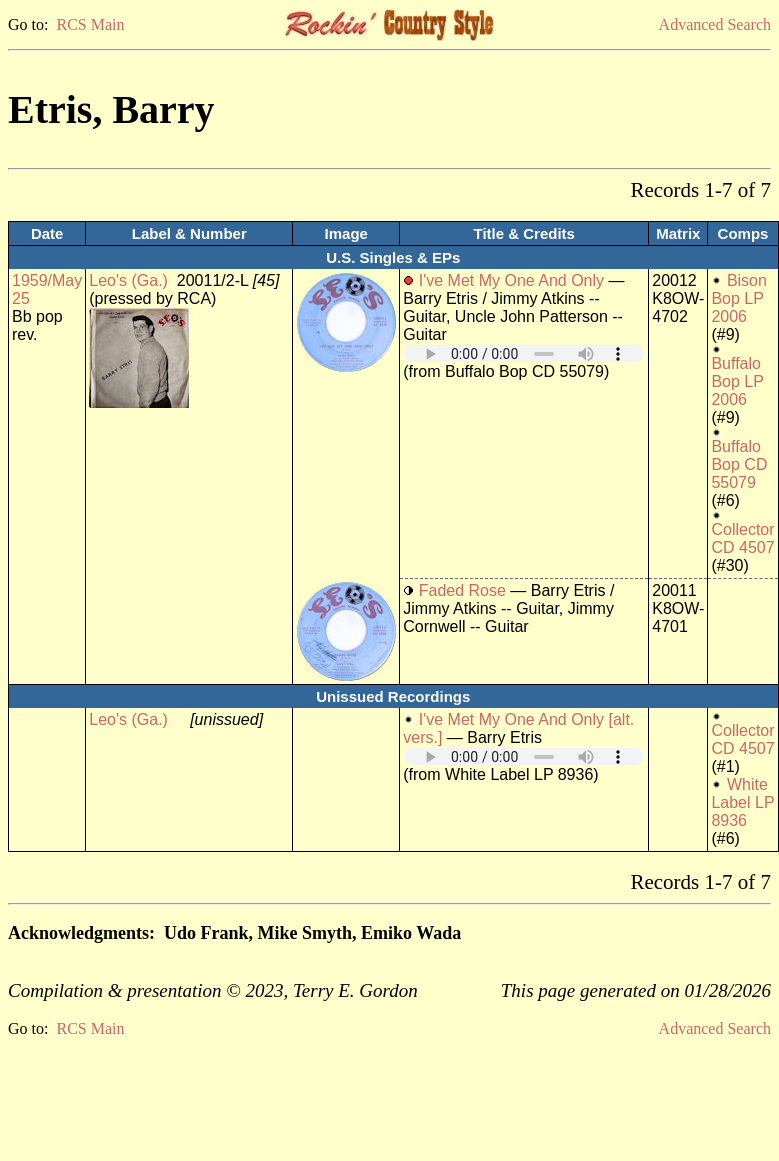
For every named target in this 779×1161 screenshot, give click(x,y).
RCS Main (90, 24)
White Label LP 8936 (742, 802)
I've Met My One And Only (511, 280)
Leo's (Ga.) (128, 280)
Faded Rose (462, 590)
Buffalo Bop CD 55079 (739, 464)
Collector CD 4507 (742, 538)
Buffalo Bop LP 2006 (737, 381)
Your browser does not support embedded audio (524, 353)
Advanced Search (715, 24)
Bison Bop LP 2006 (738, 298)
